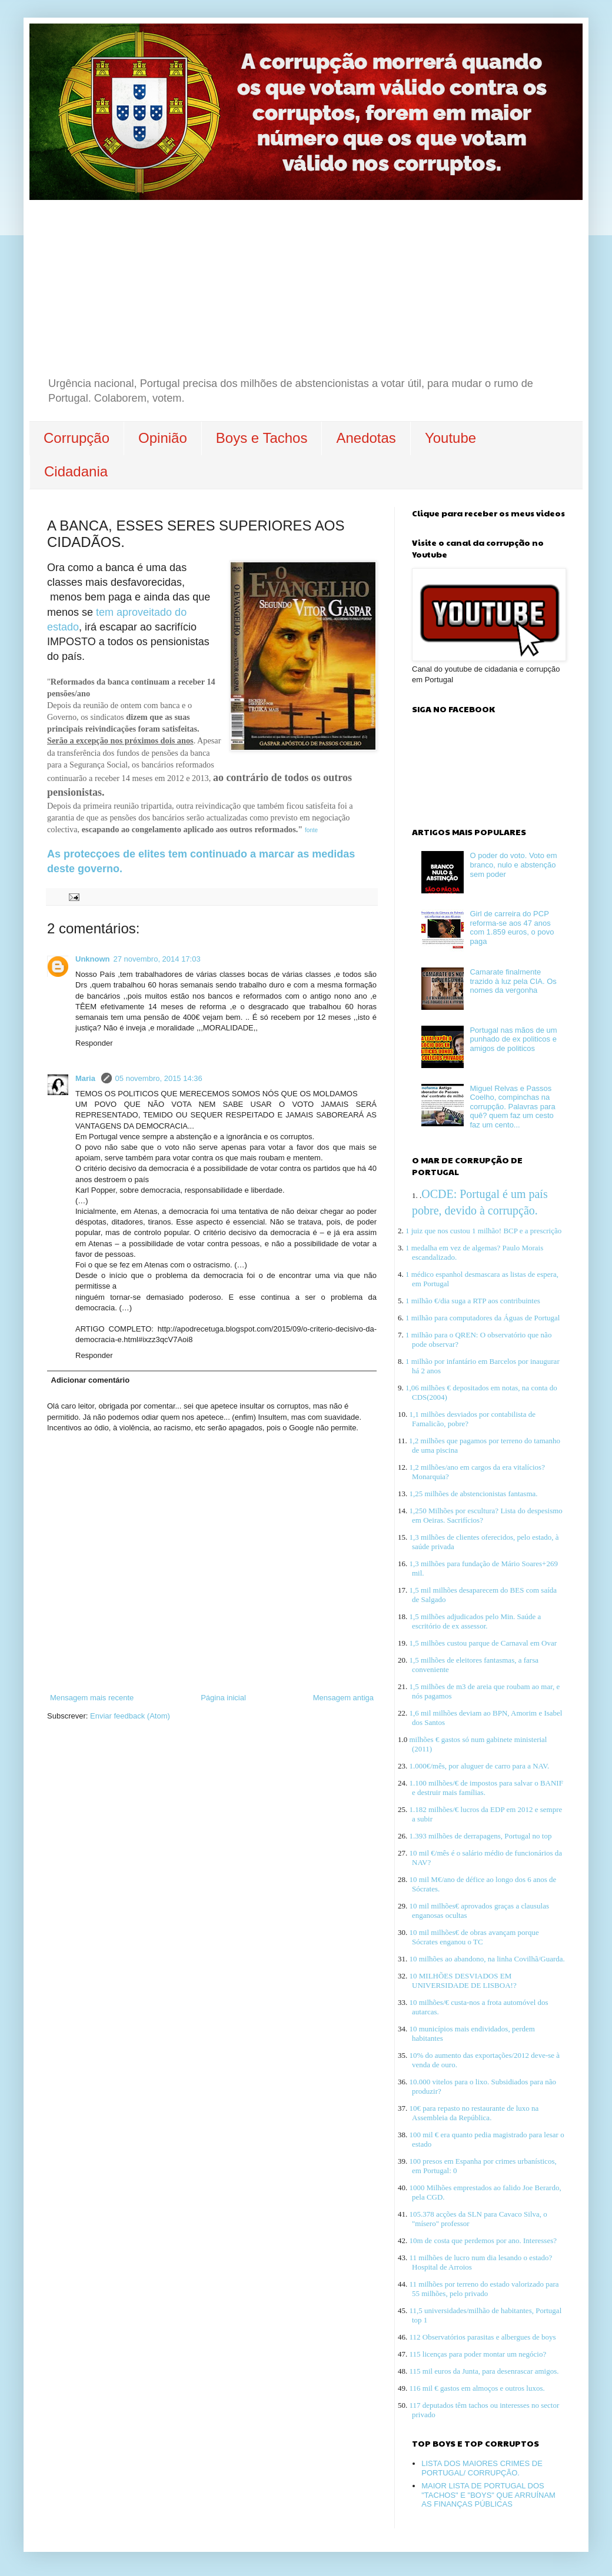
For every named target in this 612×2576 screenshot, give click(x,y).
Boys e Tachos (262, 438)
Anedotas (365, 438)
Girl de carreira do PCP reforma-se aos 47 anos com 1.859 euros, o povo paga (512, 927)
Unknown (92, 959)
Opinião (162, 438)
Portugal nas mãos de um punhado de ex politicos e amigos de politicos (513, 1039)
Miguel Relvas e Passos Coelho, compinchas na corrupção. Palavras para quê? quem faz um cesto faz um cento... (512, 1106)
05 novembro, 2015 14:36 (158, 1078)
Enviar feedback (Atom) (130, 1715)
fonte (311, 830)
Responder (94, 1043)
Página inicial (223, 1697)
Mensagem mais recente (92, 1697)
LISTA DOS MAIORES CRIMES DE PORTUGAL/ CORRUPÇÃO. (482, 2468)
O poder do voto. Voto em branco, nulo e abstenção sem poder (513, 864)
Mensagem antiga (343, 1697)
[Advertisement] (306, 288)
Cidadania (76, 471)
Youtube (450, 438)
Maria (86, 1078)
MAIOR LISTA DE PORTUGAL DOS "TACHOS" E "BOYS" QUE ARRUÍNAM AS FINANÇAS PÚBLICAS (488, 2494)
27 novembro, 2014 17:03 (157, 959)
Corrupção (76, 438)
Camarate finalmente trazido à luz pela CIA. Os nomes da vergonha (513, 981)
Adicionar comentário (90, 1380)
